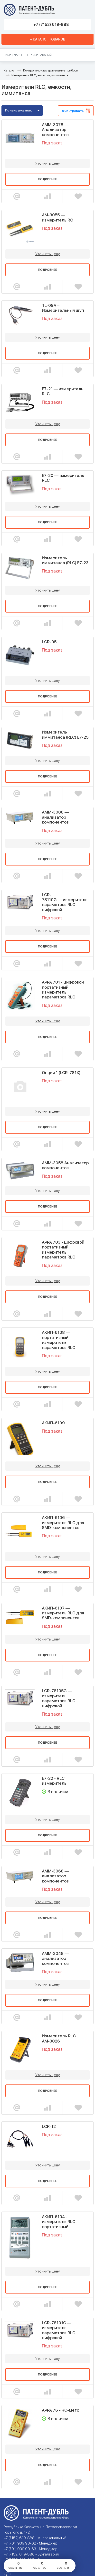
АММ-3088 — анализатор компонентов (55, 817)
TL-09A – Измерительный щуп (63, 308)
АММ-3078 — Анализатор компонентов (55, 129)
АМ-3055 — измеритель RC (57, 217)
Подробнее (47, 179)
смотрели (63, 2565)
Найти (89, 55)
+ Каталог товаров (47, 39)
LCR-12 (49, 2126)
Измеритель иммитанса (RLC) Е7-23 (65, 560)
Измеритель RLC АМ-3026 (59, 2038)
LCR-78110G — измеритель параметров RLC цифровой (64, 902)
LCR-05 (49, 641)
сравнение (15, 2565)
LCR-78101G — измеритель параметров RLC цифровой (58, 2330)
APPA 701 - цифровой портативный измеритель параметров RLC (63, 989)
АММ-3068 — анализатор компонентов (55, 1876)
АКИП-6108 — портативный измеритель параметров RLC (58, 1340)
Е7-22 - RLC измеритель (54, 1781)
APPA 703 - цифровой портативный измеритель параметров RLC (63, 1249)
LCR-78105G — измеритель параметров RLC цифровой (58, 1698)
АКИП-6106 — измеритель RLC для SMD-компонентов (63, 1522)
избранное (39, 2565)
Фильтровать (73, 111)
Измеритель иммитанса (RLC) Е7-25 (65, 734)
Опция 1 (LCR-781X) (61, 1072)
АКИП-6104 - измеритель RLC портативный (58, 2221)
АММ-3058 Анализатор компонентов (65, 1165)
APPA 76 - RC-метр (60, 2410)
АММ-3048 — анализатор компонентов (55, 1958)
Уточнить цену (47, 163)
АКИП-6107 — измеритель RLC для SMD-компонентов (63, 1613)
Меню (85, 9)
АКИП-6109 (53, 1422)
